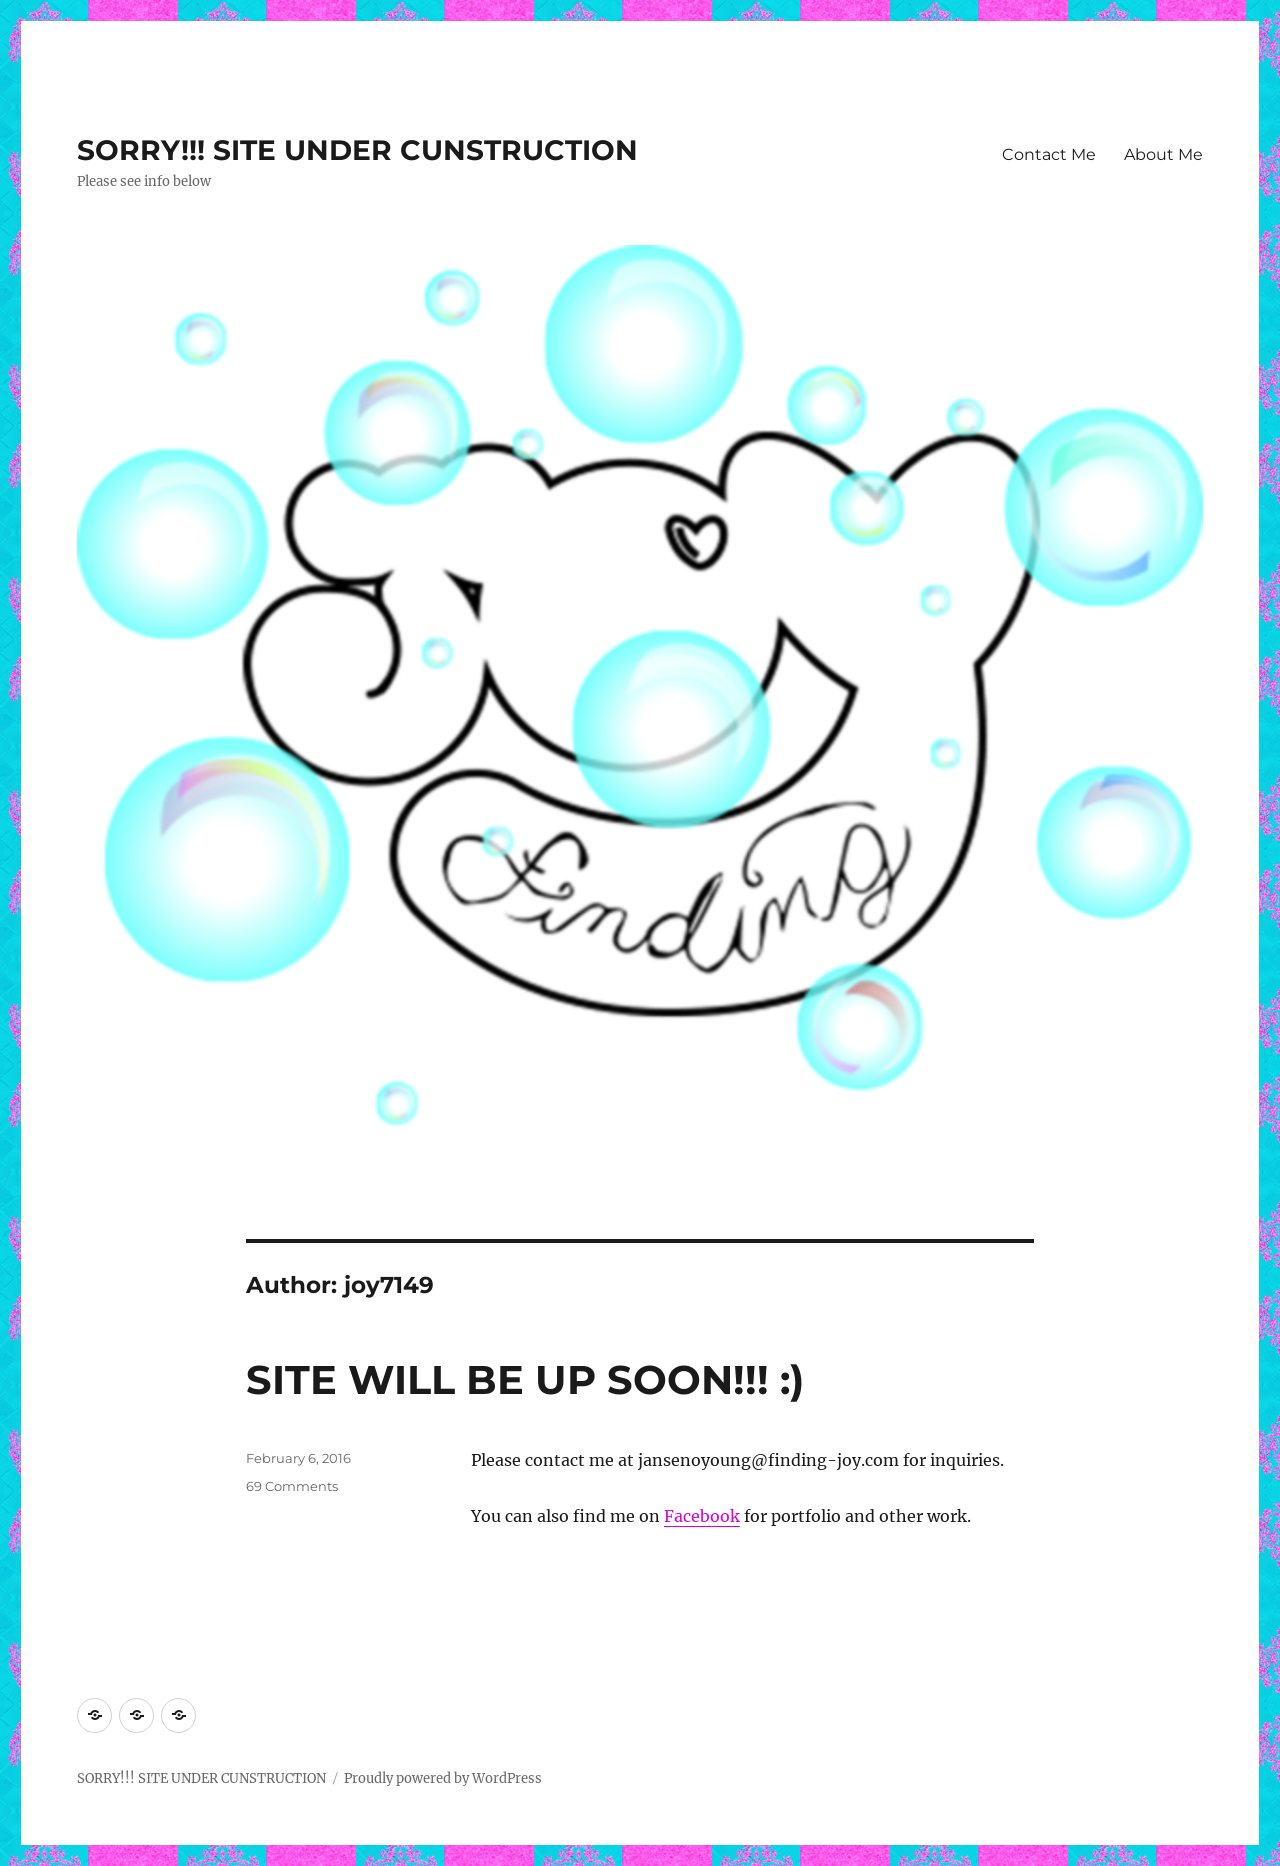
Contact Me (1049, 154)
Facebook (702, 1516)
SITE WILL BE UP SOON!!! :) (525, 1379)
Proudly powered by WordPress (443, 1778)
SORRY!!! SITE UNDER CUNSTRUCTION (357, 150)
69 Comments (292, 1486)
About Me (1163, 154)
